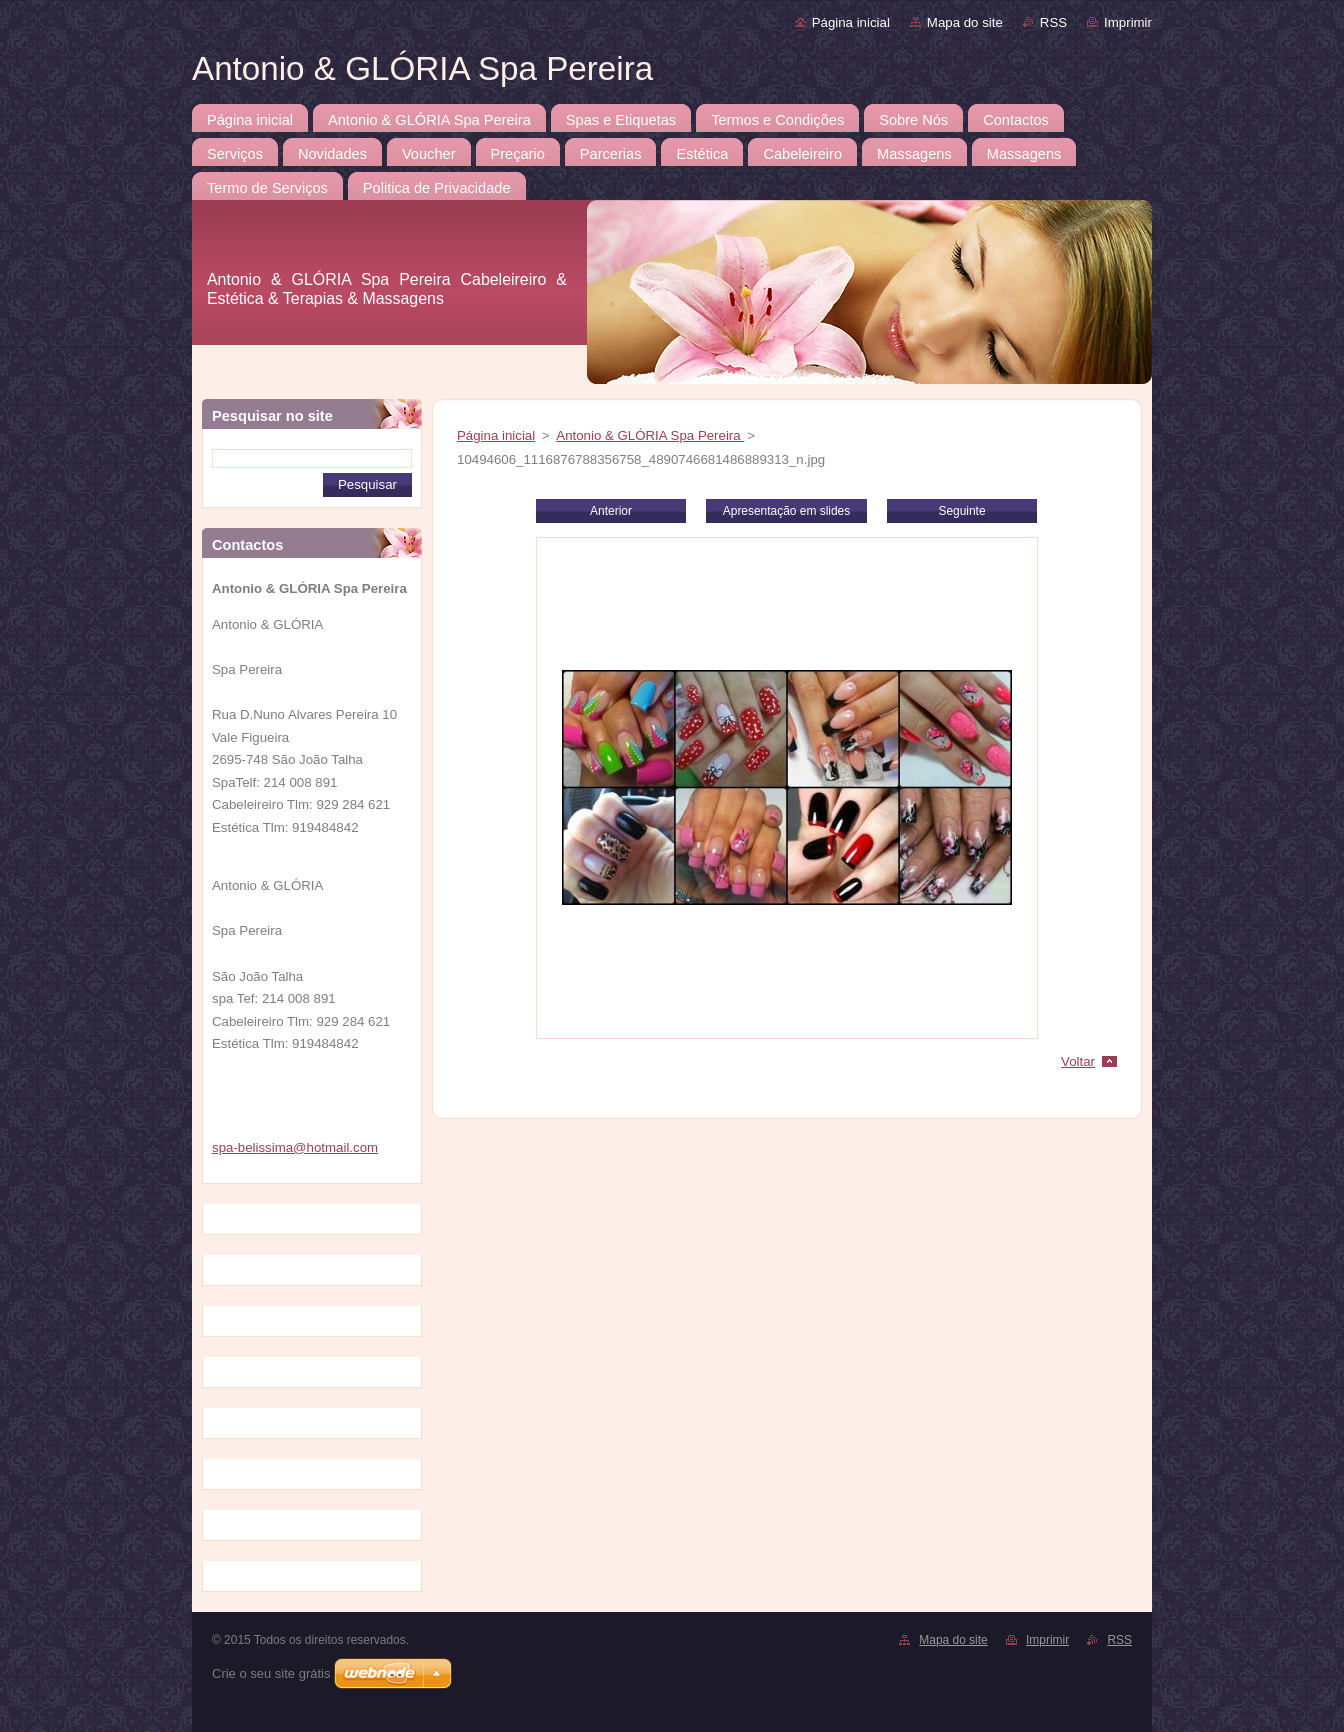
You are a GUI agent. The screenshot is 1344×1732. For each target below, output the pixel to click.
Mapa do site (965, 22)
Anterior (611, 511)
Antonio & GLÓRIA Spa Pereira (650, 435)
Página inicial (851, 22)
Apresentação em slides (786, 511)
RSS (1053, 22)
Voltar (1078, 1061)
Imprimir (1128, 22)
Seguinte (961, 511)
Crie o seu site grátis (271, 1673)
